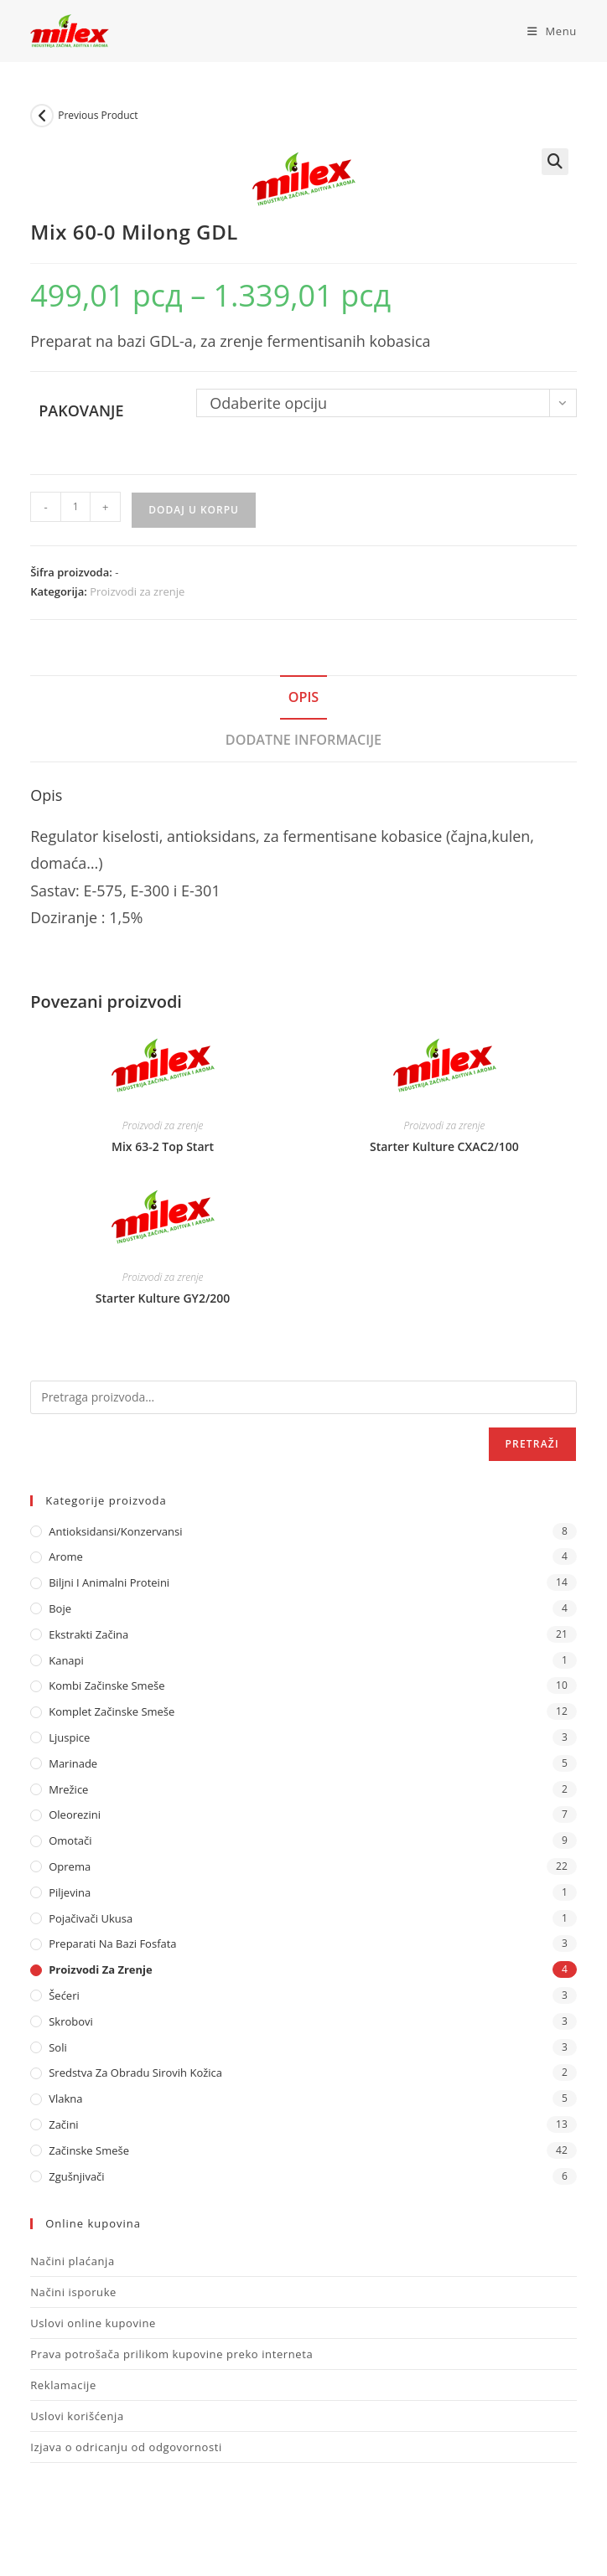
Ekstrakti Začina (88, 1634)
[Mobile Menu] (546, 31)
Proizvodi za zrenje (137, 591)
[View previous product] (42, 115)
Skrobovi (71, 2021)
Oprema (70, 1866)
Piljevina (70, 1892)
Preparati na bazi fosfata (112, 1943)
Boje (60, 1608)
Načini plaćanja (72, 2261)
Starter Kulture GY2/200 (163, 1298)
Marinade (73, 1763)
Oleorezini (75, 1814)
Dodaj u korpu (193, 510)
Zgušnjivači (76, 2176)
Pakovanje (81, 410)
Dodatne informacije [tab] (303, 739)
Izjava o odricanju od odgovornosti (126, 2447)
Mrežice (68, 1789)
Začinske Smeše (89, 2150)
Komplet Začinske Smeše (111, 1711)
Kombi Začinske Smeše (106, 1685)
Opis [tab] (303, 697)
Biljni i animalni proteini (109, 1582)
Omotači (70, 1840)
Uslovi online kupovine (93, 2323)
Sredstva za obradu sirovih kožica (135, 2072)
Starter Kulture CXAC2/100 (444, 1146)
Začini (63, 2124)
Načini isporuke (73, 2292)
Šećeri (64, 1995)
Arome (66, 1556)
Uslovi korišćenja (77, 2416)
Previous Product (97, 115)
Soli (58, 2047)
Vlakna (65, 2098)
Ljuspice (69, 1737)
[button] (555, 161)
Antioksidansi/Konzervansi (115, 1531)
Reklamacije (63, 2385)
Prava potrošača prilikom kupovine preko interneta (171, 2354)
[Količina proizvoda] (75, 507)
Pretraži (532, 1444)
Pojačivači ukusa (90, 1918)
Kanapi (66, 1660)
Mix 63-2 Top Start (163, 1146)
